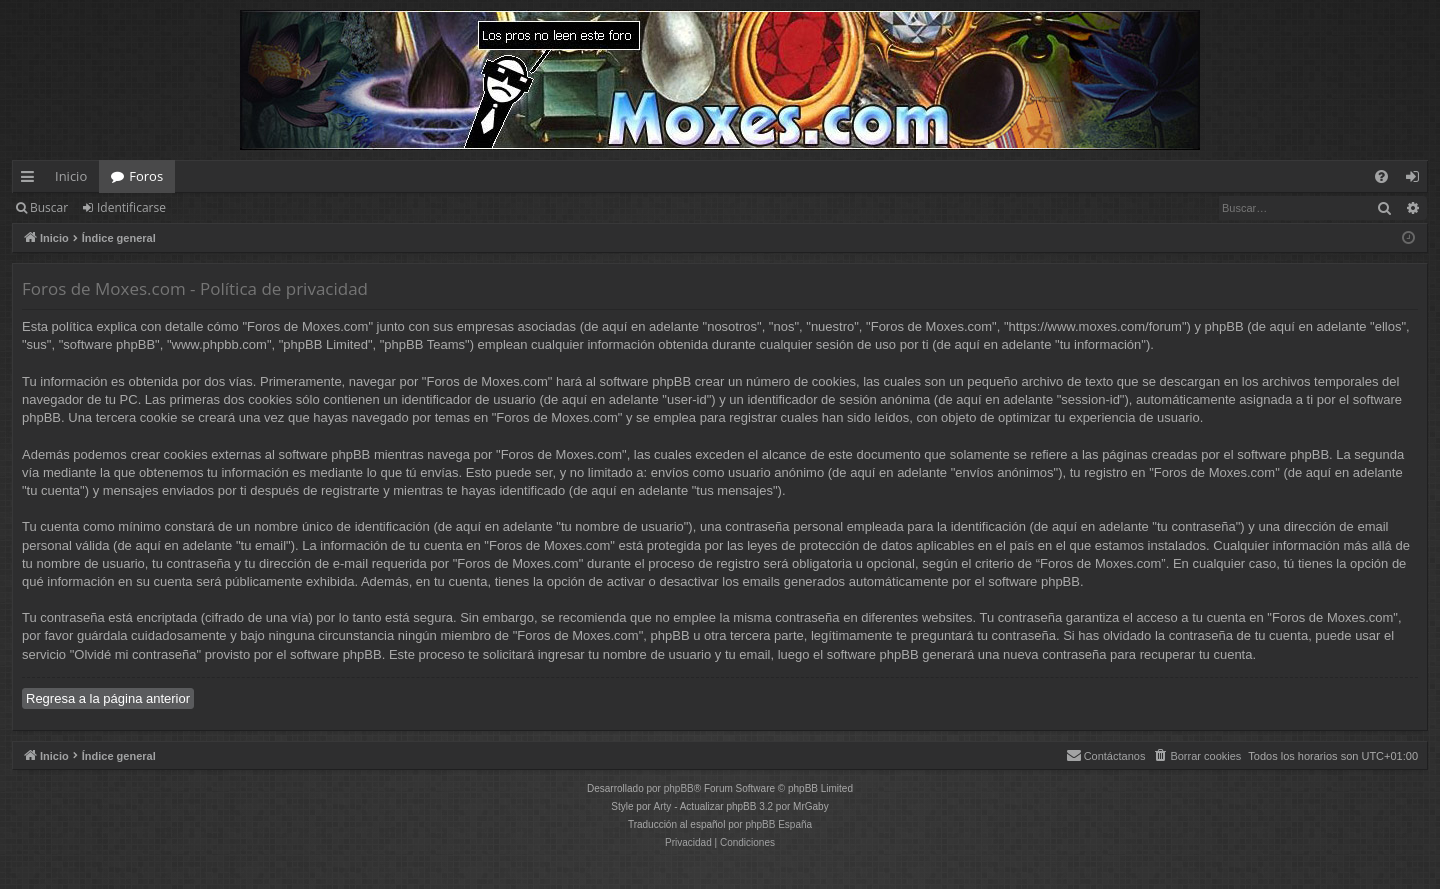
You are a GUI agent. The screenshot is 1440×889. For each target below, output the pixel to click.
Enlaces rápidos (31, 180)
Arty (663, 806)
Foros (146, 176)
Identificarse (131, 207)
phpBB (679, 788)
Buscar (49, 207)
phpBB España (778, 824)
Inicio (71, 176)
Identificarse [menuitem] (1417, 180)
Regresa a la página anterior (108, 698)
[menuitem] (1381, 176)
